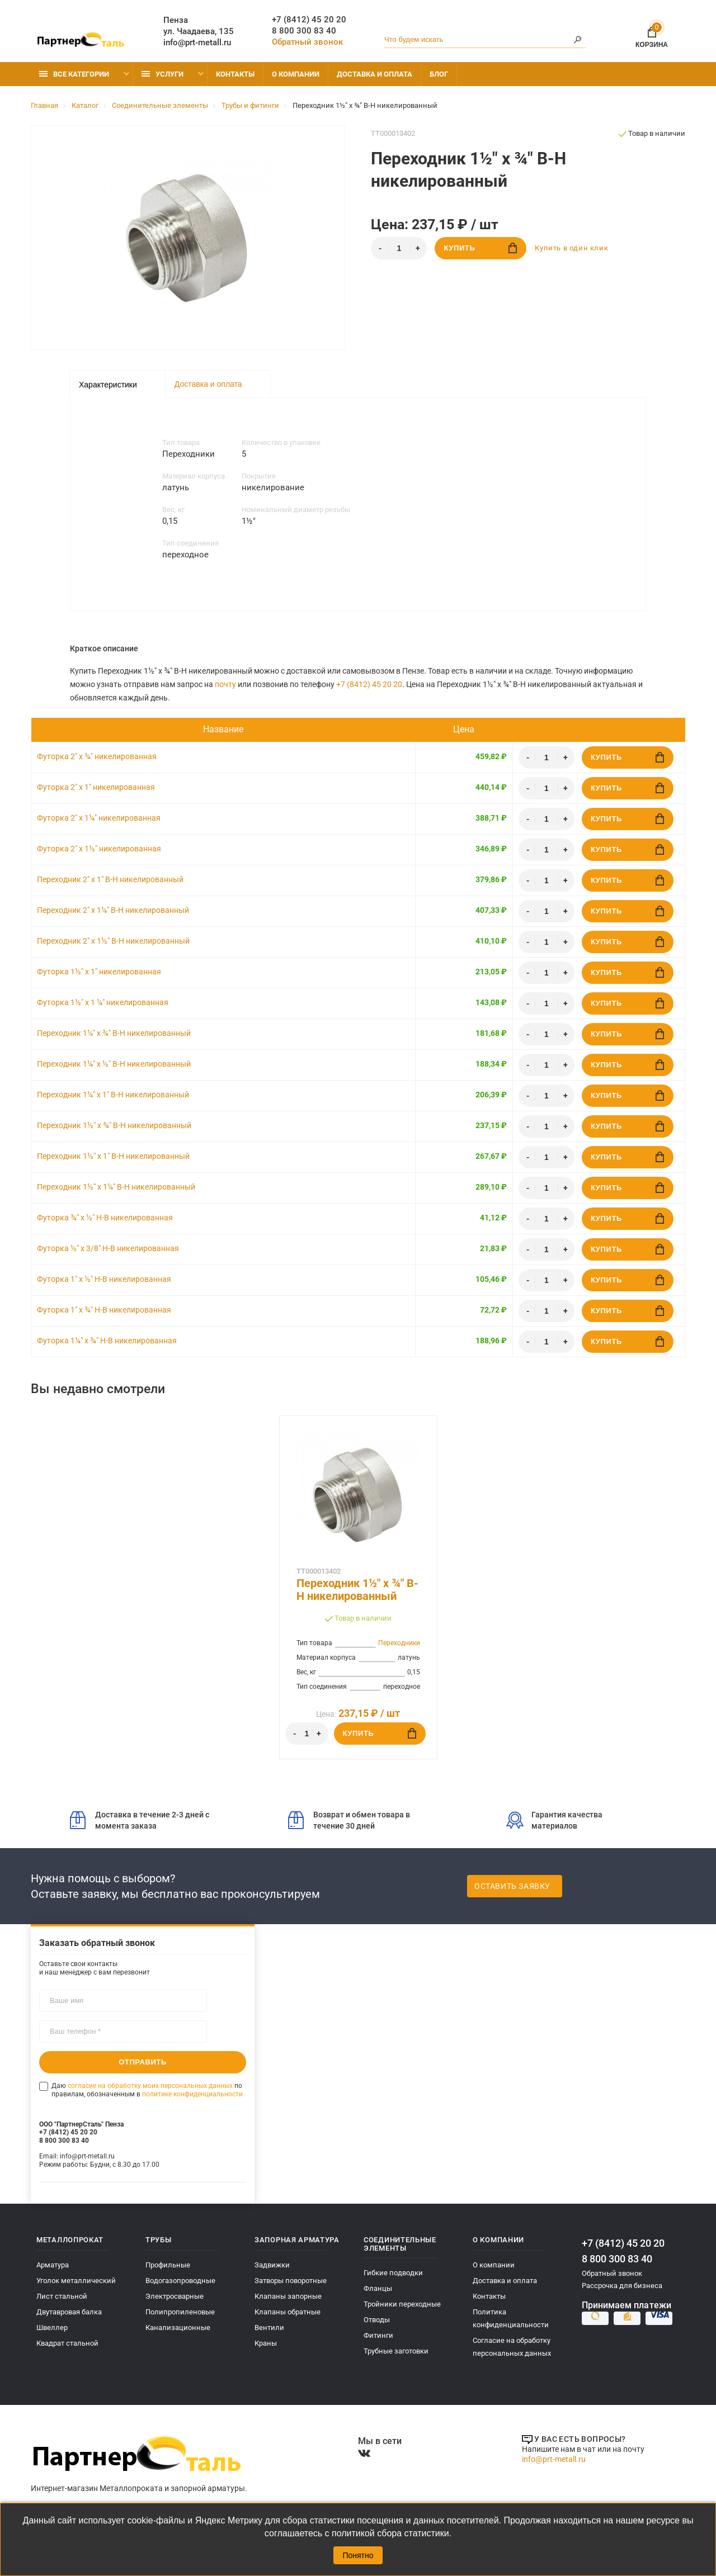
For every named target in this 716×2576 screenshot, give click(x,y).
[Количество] (399, 248)
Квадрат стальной (67, 2343)
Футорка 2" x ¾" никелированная (97, 756)
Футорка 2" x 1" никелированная (96, 787)
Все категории (74, 74)
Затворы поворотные (291, 2280)
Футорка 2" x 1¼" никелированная (99, 817)
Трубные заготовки (396, 2351)
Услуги (162, 74)
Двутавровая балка (69, 2312)
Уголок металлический (76, 2280)
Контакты (235, 74)
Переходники (399, 1643)
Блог (439, 74)
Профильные (167, 2265)
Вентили (269, 2327)
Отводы (377, 2319)
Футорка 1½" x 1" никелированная (99, 971)
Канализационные (177, 2327)
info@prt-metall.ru (197, 42)
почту (225, 684)
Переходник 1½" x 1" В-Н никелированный (113, 1156)
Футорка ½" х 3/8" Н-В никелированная (108, 1248)
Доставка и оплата (374, 74)
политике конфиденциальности (192, 2093)
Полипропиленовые (180, 2312)
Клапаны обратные (288, 2312)
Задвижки (272, 2265)
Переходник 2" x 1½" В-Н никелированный (113, 940)
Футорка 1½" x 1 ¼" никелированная (102, 1002)
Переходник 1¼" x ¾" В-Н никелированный (114, 1033)
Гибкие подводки (393, 2273)
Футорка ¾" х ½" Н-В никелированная (105, 1217)
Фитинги (378, 2335)
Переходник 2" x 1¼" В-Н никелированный (113, 910)
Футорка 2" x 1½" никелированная (99, 848)
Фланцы (378, 2288)
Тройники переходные (402, 2304)
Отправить (143, 2062)
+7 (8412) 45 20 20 (309, 20)
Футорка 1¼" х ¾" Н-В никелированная (107, 1340)
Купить (480, 248)
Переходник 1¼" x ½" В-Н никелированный (114, 1063)
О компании (295, 74)
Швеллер (52, 2327)
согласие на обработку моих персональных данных (150, 2086)
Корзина (651, 35)
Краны (266, 2343)
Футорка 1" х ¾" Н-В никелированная (104, 1309)
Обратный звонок (307, 42)
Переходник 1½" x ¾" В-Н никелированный (114, 1125)
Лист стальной (61, 2296)
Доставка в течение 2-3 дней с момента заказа (139, 1820)
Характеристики (108, 384)
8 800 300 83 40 (304, 31)
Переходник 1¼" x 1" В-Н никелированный (113, 1094)
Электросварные (174, 2296)
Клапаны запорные (288, 2296)
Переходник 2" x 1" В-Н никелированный (110, 879)
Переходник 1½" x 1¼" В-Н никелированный (116, 1186)
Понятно (357, 2555)
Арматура (52, 2265)
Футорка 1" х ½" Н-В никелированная (104, 1279)
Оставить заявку (512, 1886)
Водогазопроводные (180, 2280)
